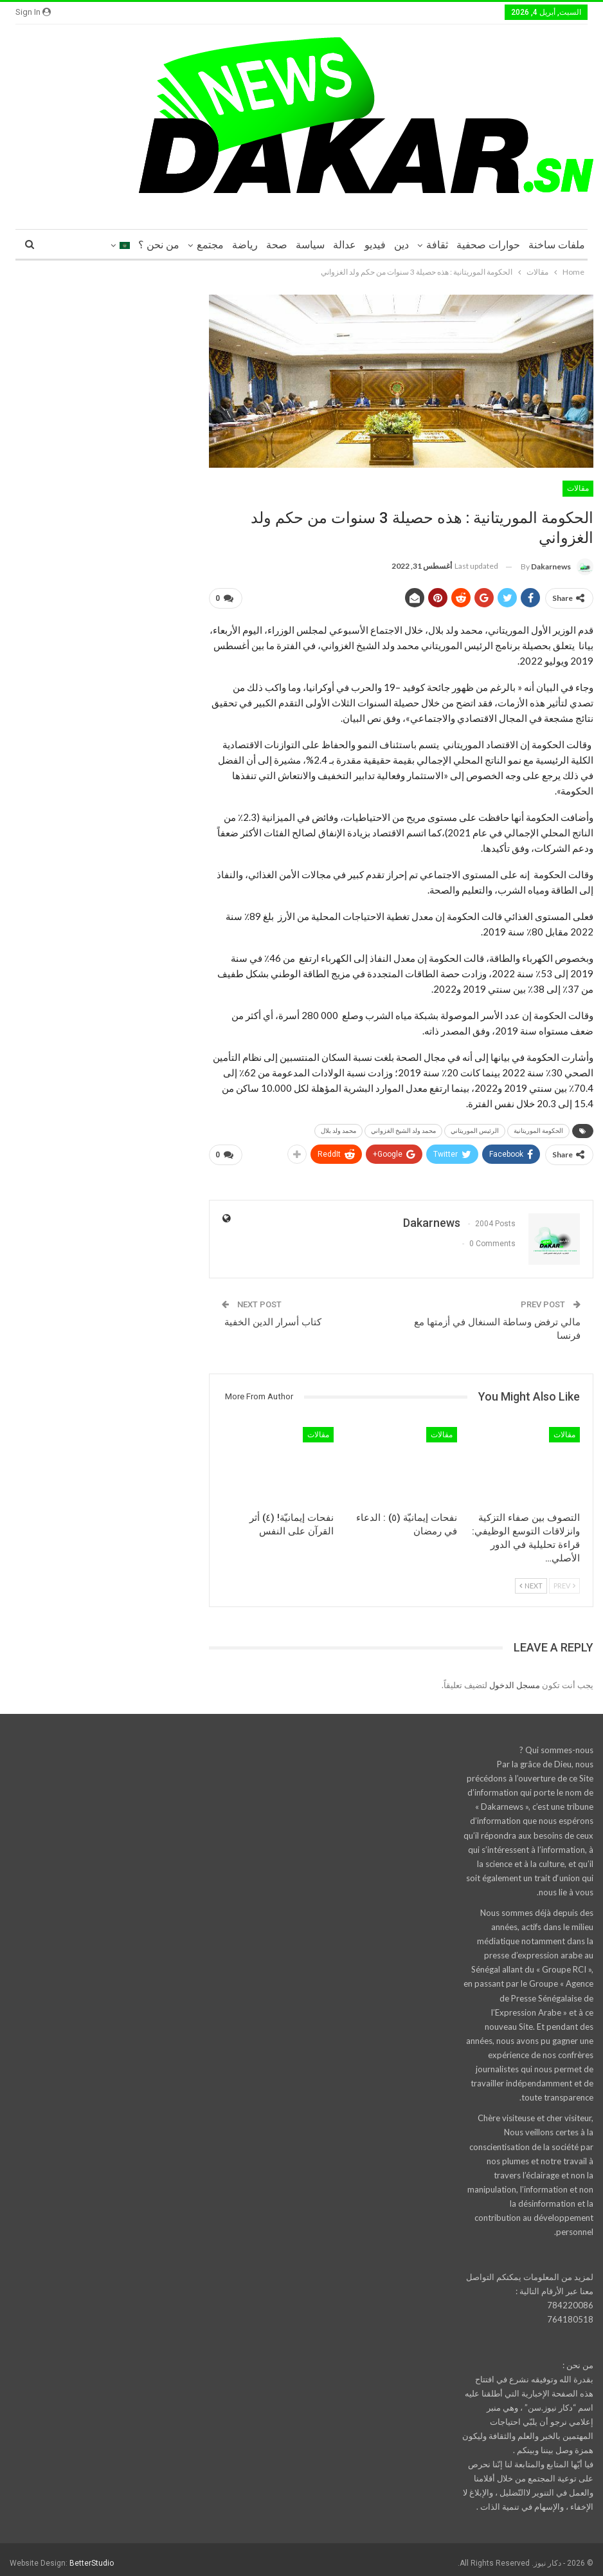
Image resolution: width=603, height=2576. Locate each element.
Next (531, 1580)
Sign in (33, 12)
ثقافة (437, 245)
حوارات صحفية (488, 245)
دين (401, 245)
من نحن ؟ (158, 245)
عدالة (344, 245)
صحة (276, 245)
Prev (564, 1580)
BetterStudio (91, 2557)
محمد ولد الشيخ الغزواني (403, 1128)
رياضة (245, 245)
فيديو (375, 245)
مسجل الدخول (514, 1680)
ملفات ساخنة (556, 245)
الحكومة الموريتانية (538, 1128)
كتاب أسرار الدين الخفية (273, 1317)
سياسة (310, 245)
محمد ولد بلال (338, 1128)
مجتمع (210, 245)
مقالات (578, 488)
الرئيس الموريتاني (475, 1128)
